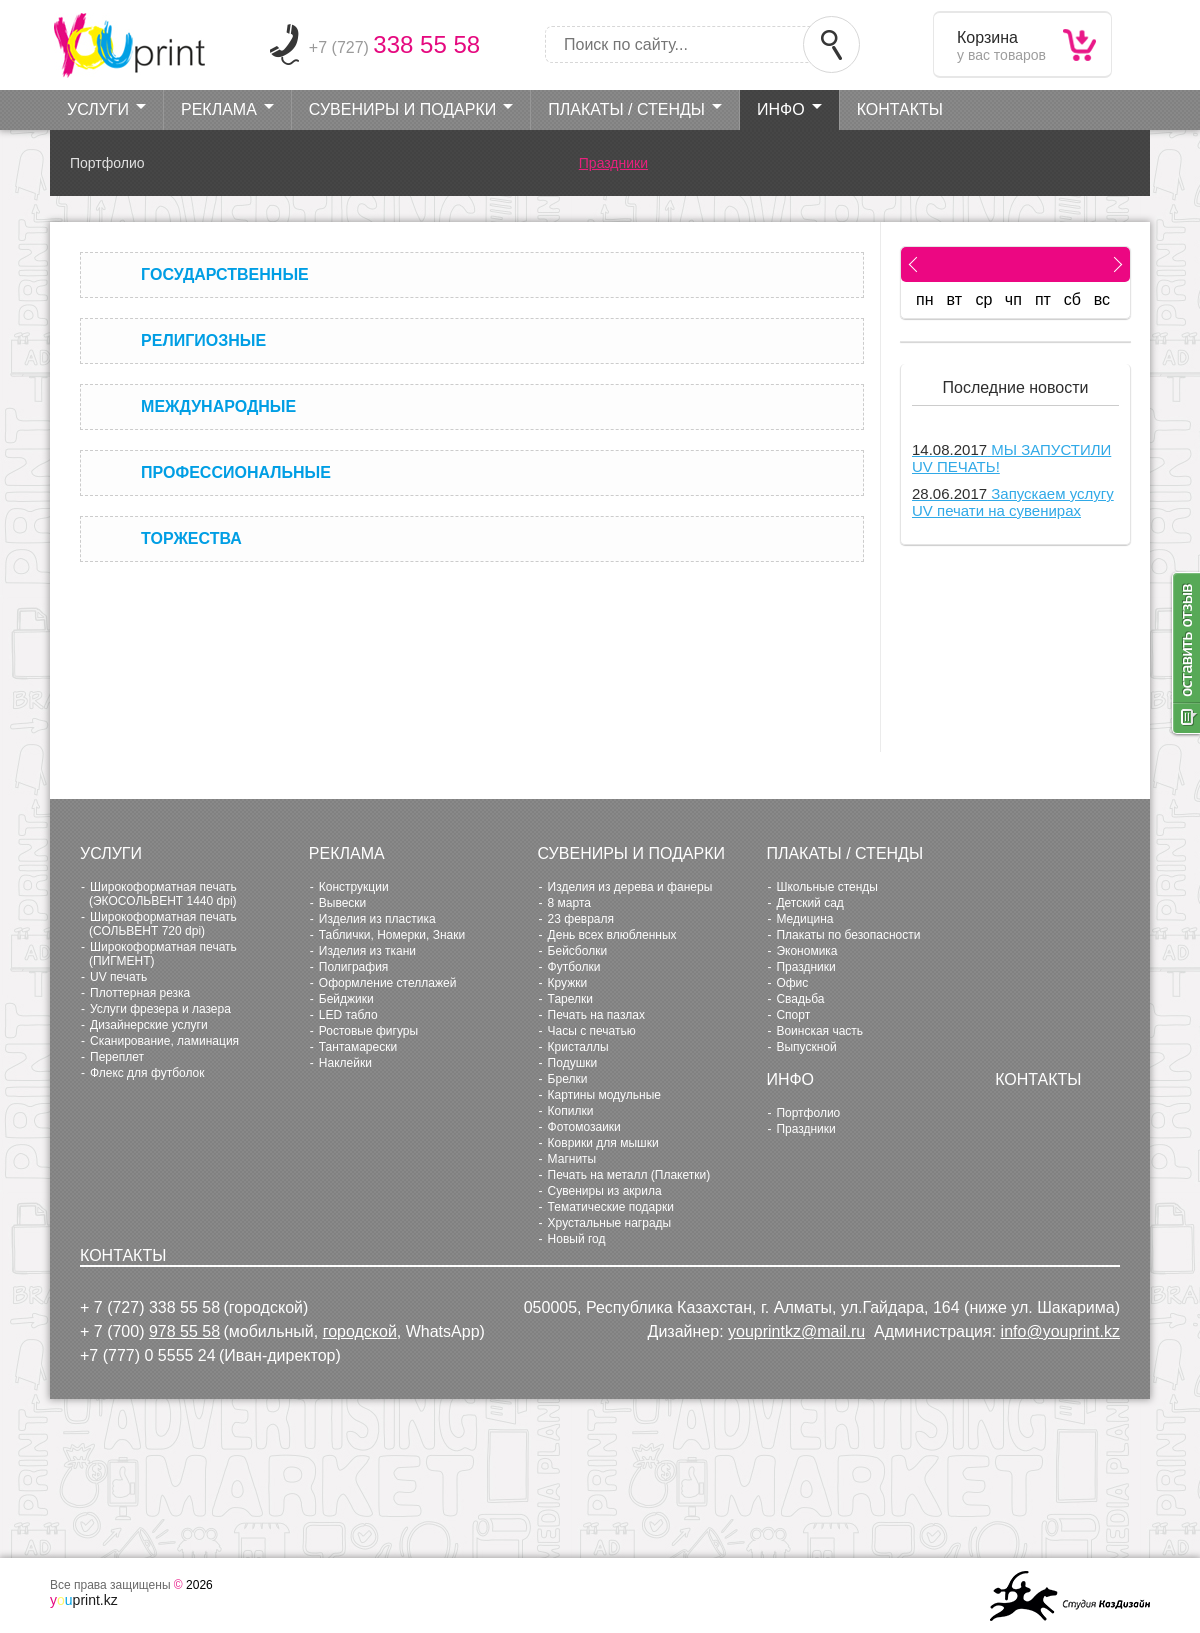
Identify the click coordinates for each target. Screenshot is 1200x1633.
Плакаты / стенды (626, 109)
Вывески (343, 903)
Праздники (613, 163)
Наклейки (345, 1063)
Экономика (806, 951)
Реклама (219, 109)
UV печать (118, 977)
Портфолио (107, 163)
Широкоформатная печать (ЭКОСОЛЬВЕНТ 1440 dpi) (163, 894)
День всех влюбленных (612, 935)
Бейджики (346, 999)
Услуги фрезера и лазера (160, 1009)
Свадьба (800, 999)
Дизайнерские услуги (149, 1025)
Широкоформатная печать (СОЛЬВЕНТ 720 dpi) (163, 924)
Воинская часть (819, 1031)
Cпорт (793, 1015)
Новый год (577, 1239)
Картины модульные (604, 1095)
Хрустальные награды (610, 1223)
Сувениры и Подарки (402, 109)
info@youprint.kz (1060, 1331)
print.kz (84, 1600)
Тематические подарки (611, 1207)
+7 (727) (394, 47)
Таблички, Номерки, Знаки (392, 935)
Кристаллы (578, 1047)
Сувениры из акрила (605, 1191)
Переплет (117, 1057)
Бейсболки (578, 951)
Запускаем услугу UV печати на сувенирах (1013, 502)
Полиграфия (354, 967)
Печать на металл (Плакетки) (629, 1175)
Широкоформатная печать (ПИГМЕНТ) (163, 954)
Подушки (573, 1063)
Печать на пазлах (596, 1015)
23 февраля (581, 919)
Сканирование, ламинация (164, 1041)
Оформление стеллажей (388, 983)
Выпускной (806, 1047)
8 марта (569, 903)
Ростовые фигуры (368, 1031)
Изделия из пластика (377, 919)
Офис (792, 983)
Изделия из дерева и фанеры (630, 887)
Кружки (568, 983)
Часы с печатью (592, 1031)
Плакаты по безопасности (848, 935)
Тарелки (570, 999)
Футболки (574, 967)
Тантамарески (358, 1047)
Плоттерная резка (140, 993)
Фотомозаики (584, 1127)
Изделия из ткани (367, 951)
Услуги (98, 109)
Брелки (568, 1079)
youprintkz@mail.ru (796, 1331)
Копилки (571, 1111)
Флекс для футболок (147, 1073)
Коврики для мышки (603, 1143)
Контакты (900, 109)
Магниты (572, 1159)
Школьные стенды (827, 887)
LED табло (348, 1015)
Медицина (804, 919)
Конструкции (354, 887)
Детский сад (809, 903)
